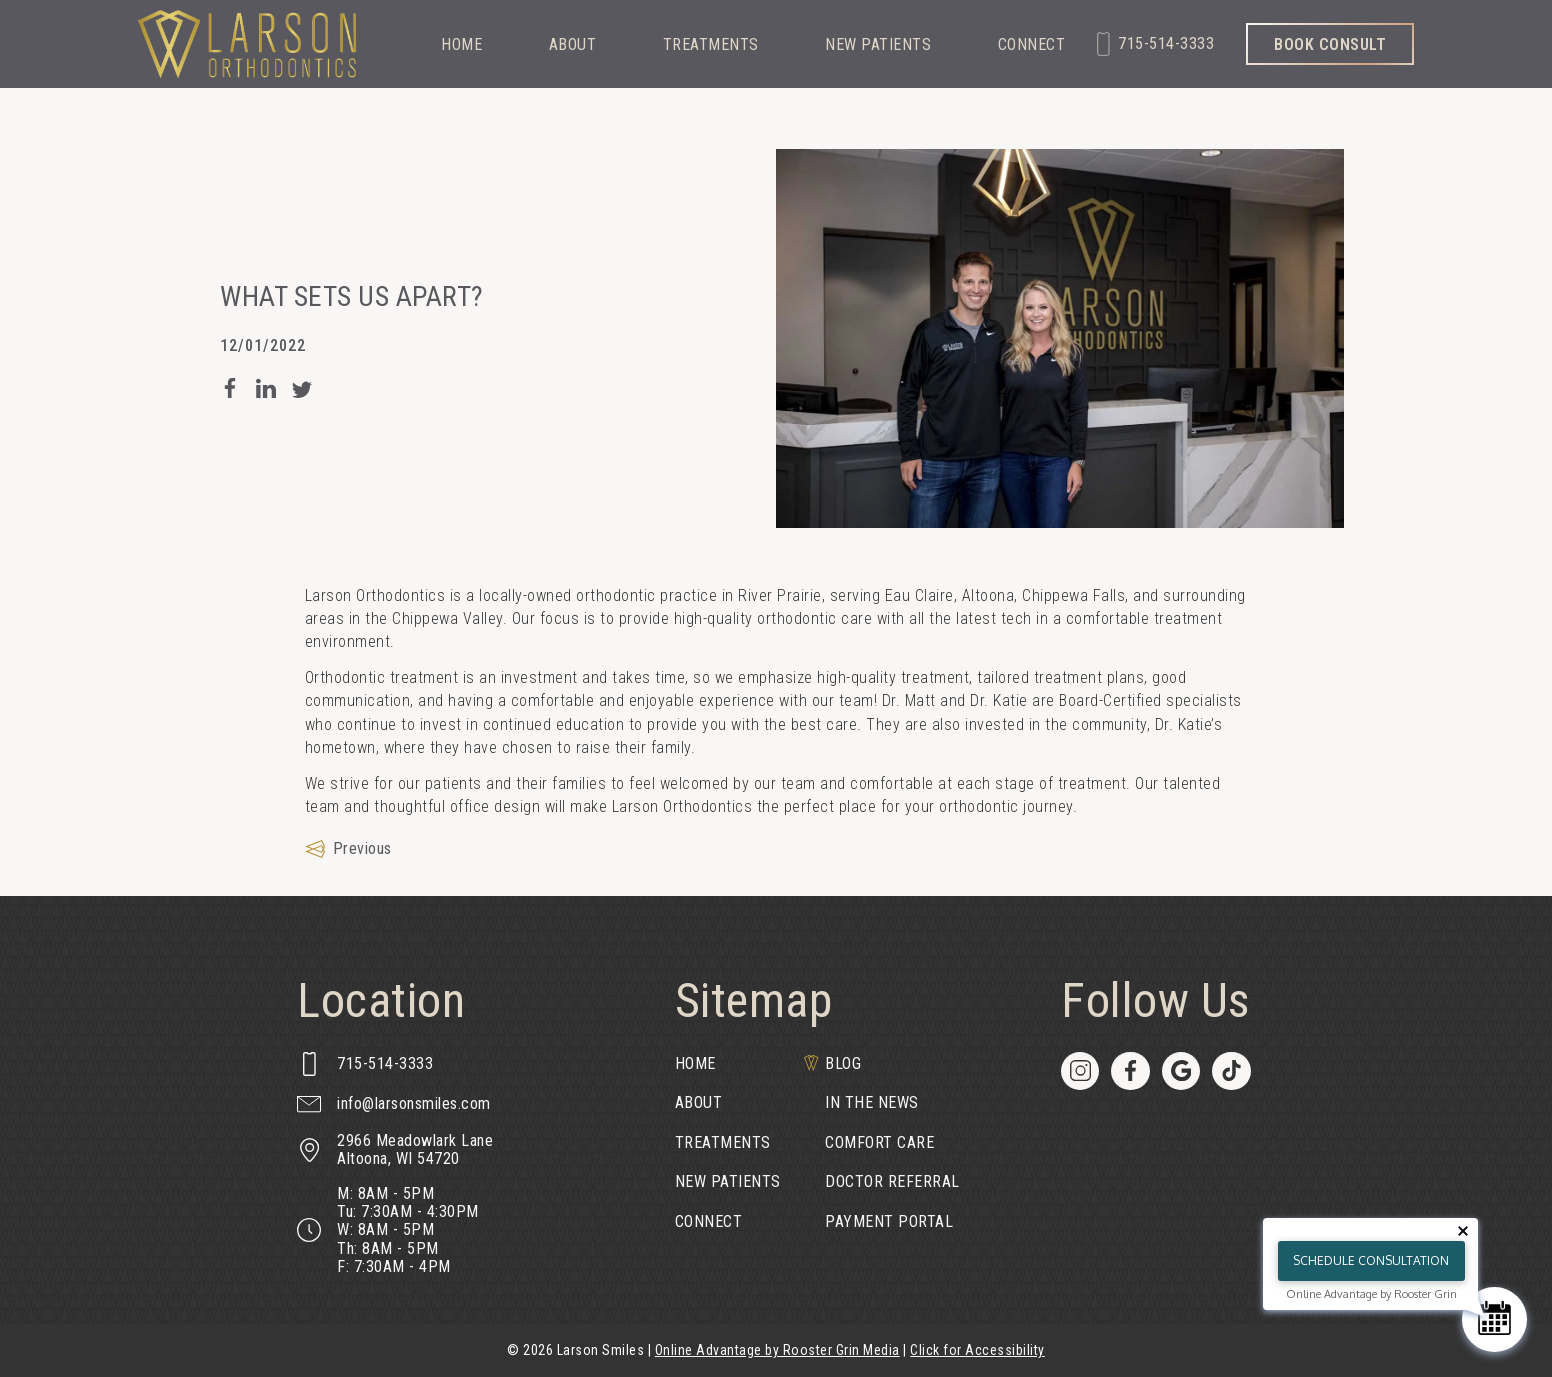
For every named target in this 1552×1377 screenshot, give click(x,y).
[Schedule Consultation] (1494, 1319)
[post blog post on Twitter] (302, 388)
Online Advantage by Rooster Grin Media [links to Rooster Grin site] (777, 1350)
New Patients (878, 45)
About (573, 45)
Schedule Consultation (1371, 1260)
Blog (843, 1063)
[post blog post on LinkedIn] (266, 388)
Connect (1032, 45)
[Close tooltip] (1463, 1231)
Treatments (711, 45)
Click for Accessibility (977, 1350)
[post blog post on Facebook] (230, 388)
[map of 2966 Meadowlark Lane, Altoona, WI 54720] (395, 1150)
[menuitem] (742, 1063)
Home (461, 45)
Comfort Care (879, 1142)
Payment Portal (889, 1221)
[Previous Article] (348, 849)
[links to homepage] (247, 44)
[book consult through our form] (1330, 44)
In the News (872, 1102)
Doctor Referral (892, 1181)
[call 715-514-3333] (1155, 44)
